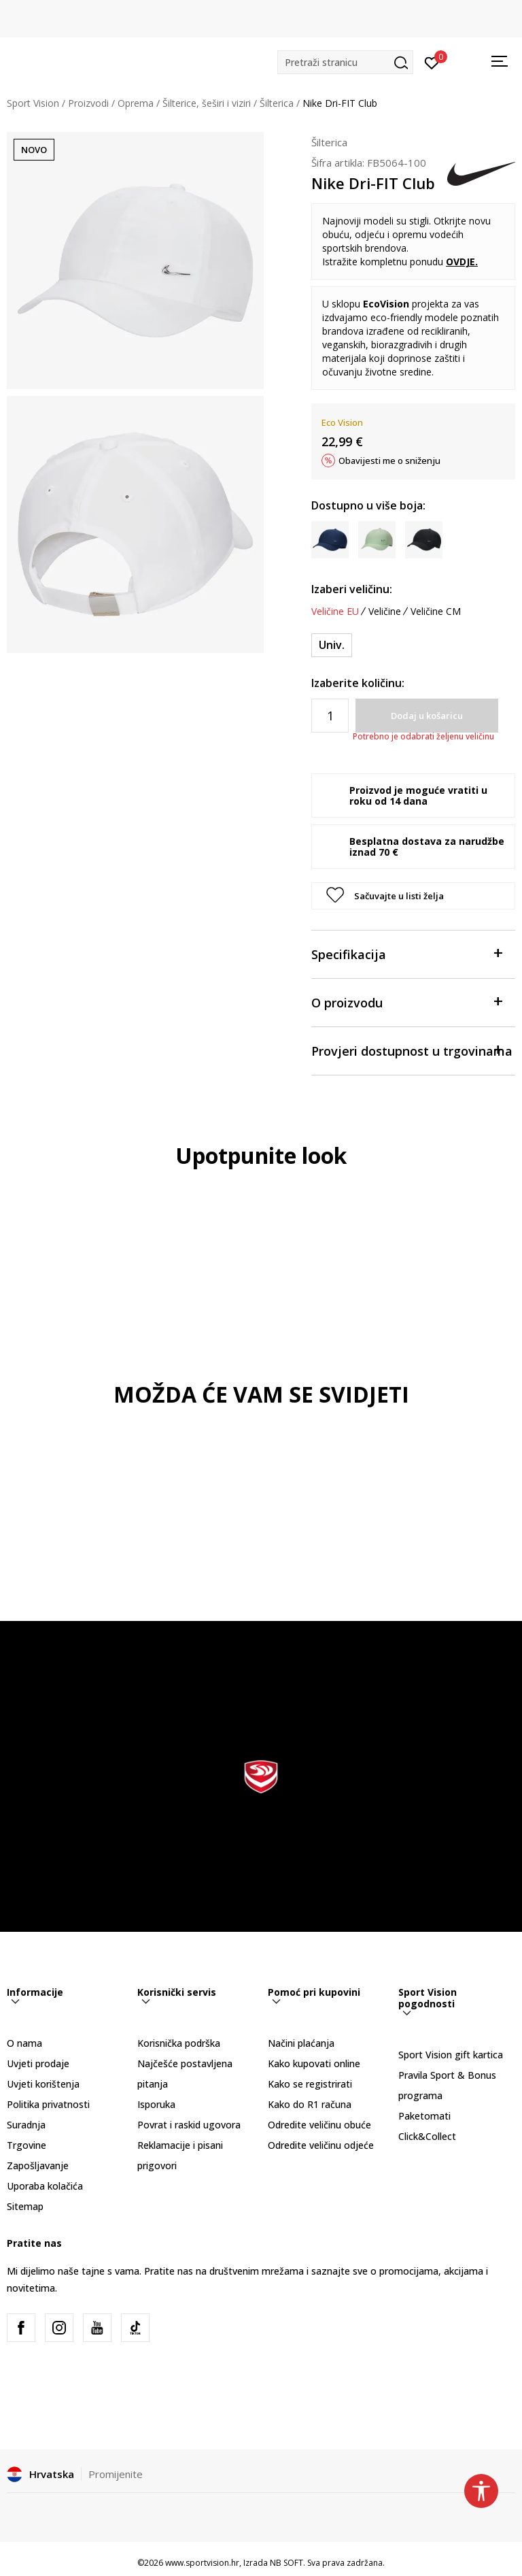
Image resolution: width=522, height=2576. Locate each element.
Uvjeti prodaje (38, 2063)
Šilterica (277, 103)
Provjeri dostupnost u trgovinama (411, 1050)
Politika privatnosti (48, 2104)
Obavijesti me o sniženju (389, 460)
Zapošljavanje (38, 2165)
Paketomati (424, 2115)
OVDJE (460, 261)
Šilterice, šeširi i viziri (206, 103)
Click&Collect (427, 2136)
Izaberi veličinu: (351, 589)
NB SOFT (286, 2563)
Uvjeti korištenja (43, 2083)
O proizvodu (406, 1001)
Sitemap (25, 2206)
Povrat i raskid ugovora (189, 2124)
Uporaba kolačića (45, 2185)
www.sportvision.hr (202, 2563)
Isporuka (156, 2104)
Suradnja (26, 2124)
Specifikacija (406, 953)
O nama (24, 2043)
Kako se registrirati (310, 2083)
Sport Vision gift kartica (450, 2054)
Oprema (136, 103)
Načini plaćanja (301, 2043)
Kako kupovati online (314, 2063)
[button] (345, 62)
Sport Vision (33, 103)
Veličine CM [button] (436, 611)
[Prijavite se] (431, 62)
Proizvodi (88, 103)
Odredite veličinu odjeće (321, 2145)
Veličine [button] (384, 611)
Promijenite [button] (115, 2474)
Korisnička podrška (178, 2043)
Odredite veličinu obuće (319, 2124)
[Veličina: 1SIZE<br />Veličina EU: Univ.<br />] (331, 645)
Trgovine (26, 2145)
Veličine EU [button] (335, 611)
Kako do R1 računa (309, 2104)
